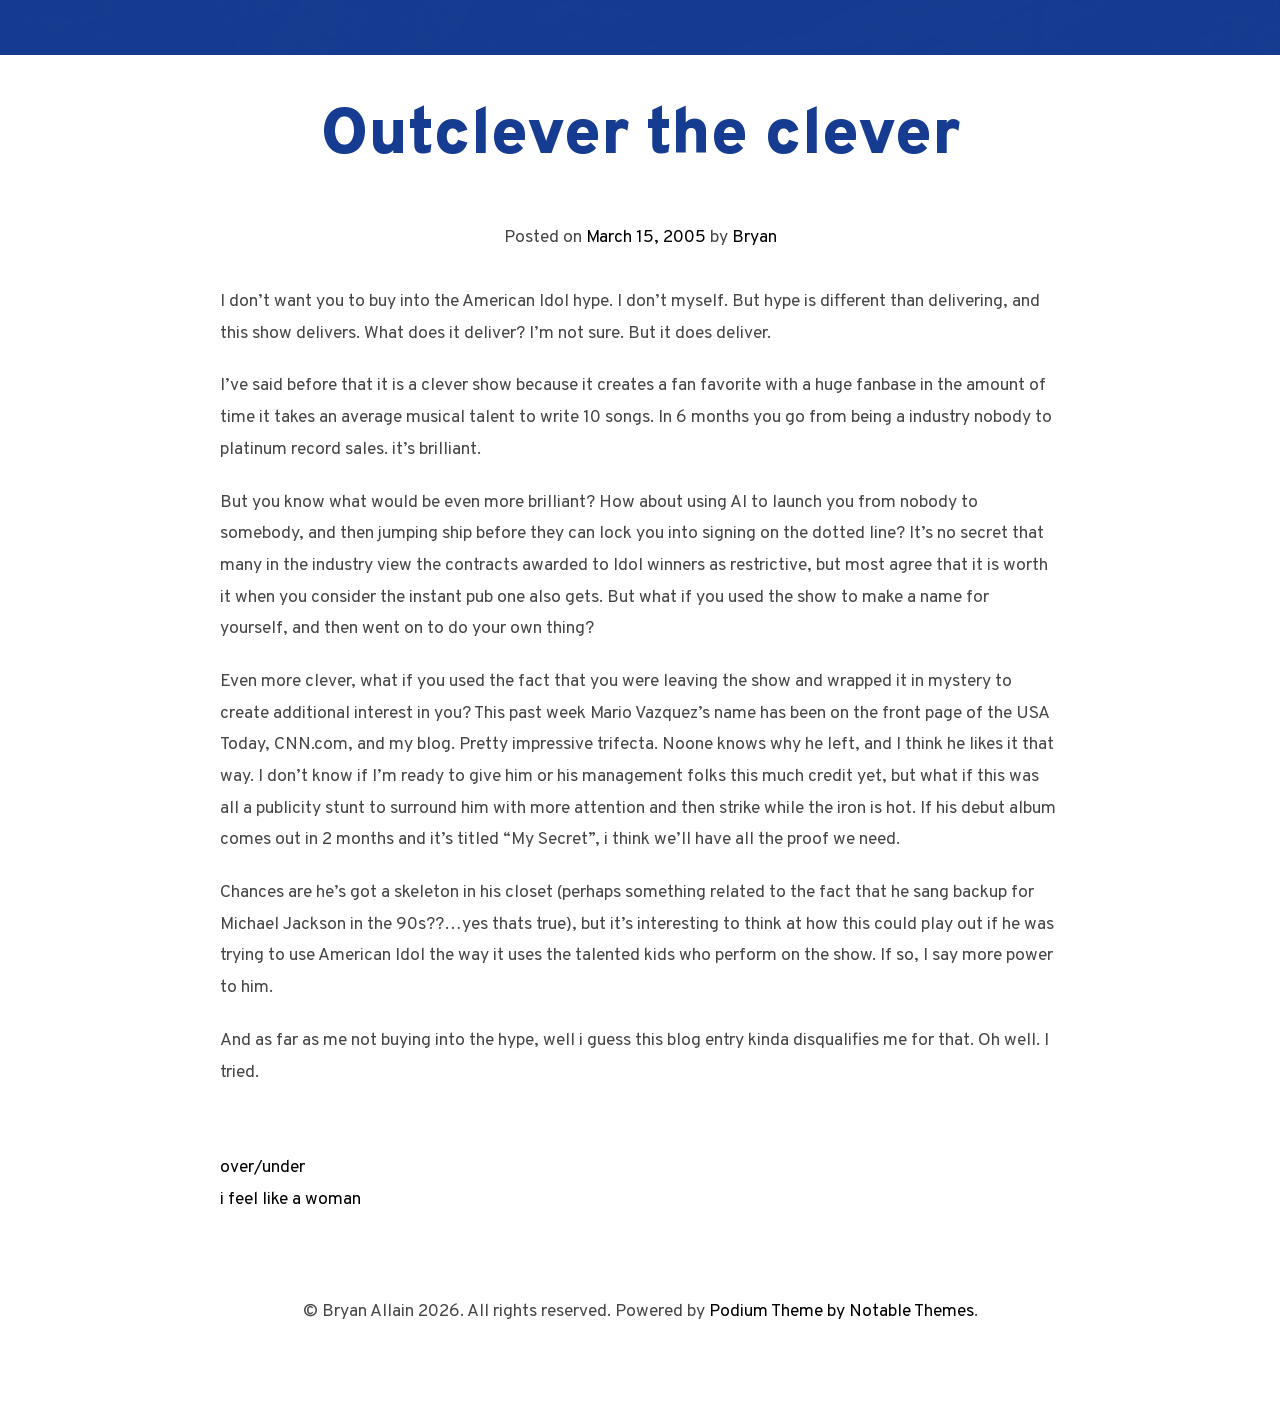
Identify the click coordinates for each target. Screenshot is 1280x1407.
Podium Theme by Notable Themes (841, 1311)
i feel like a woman (290, 1199)
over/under (262, 1167)
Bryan (754, 237)
